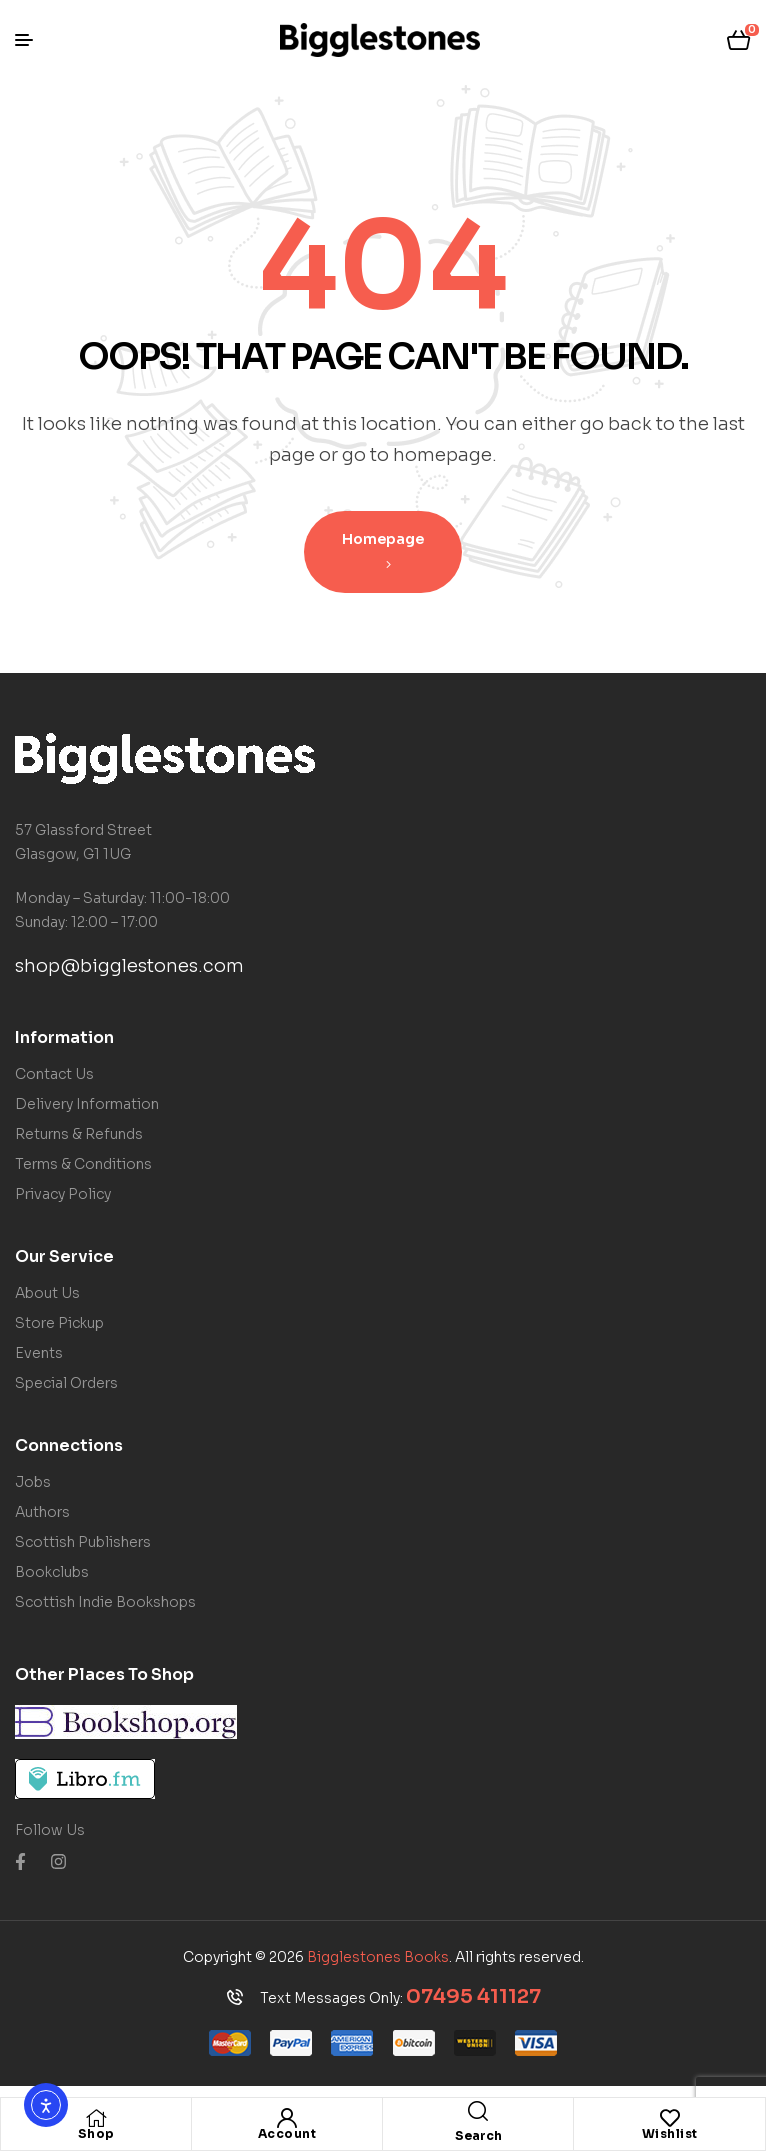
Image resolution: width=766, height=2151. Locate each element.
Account (287, 2133)
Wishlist (670, 2133)
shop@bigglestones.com (129, 966)
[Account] (287, 2118)
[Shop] (96, 2118)
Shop (96, 2133)
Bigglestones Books (378, 1957)
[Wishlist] (670, 2118)
